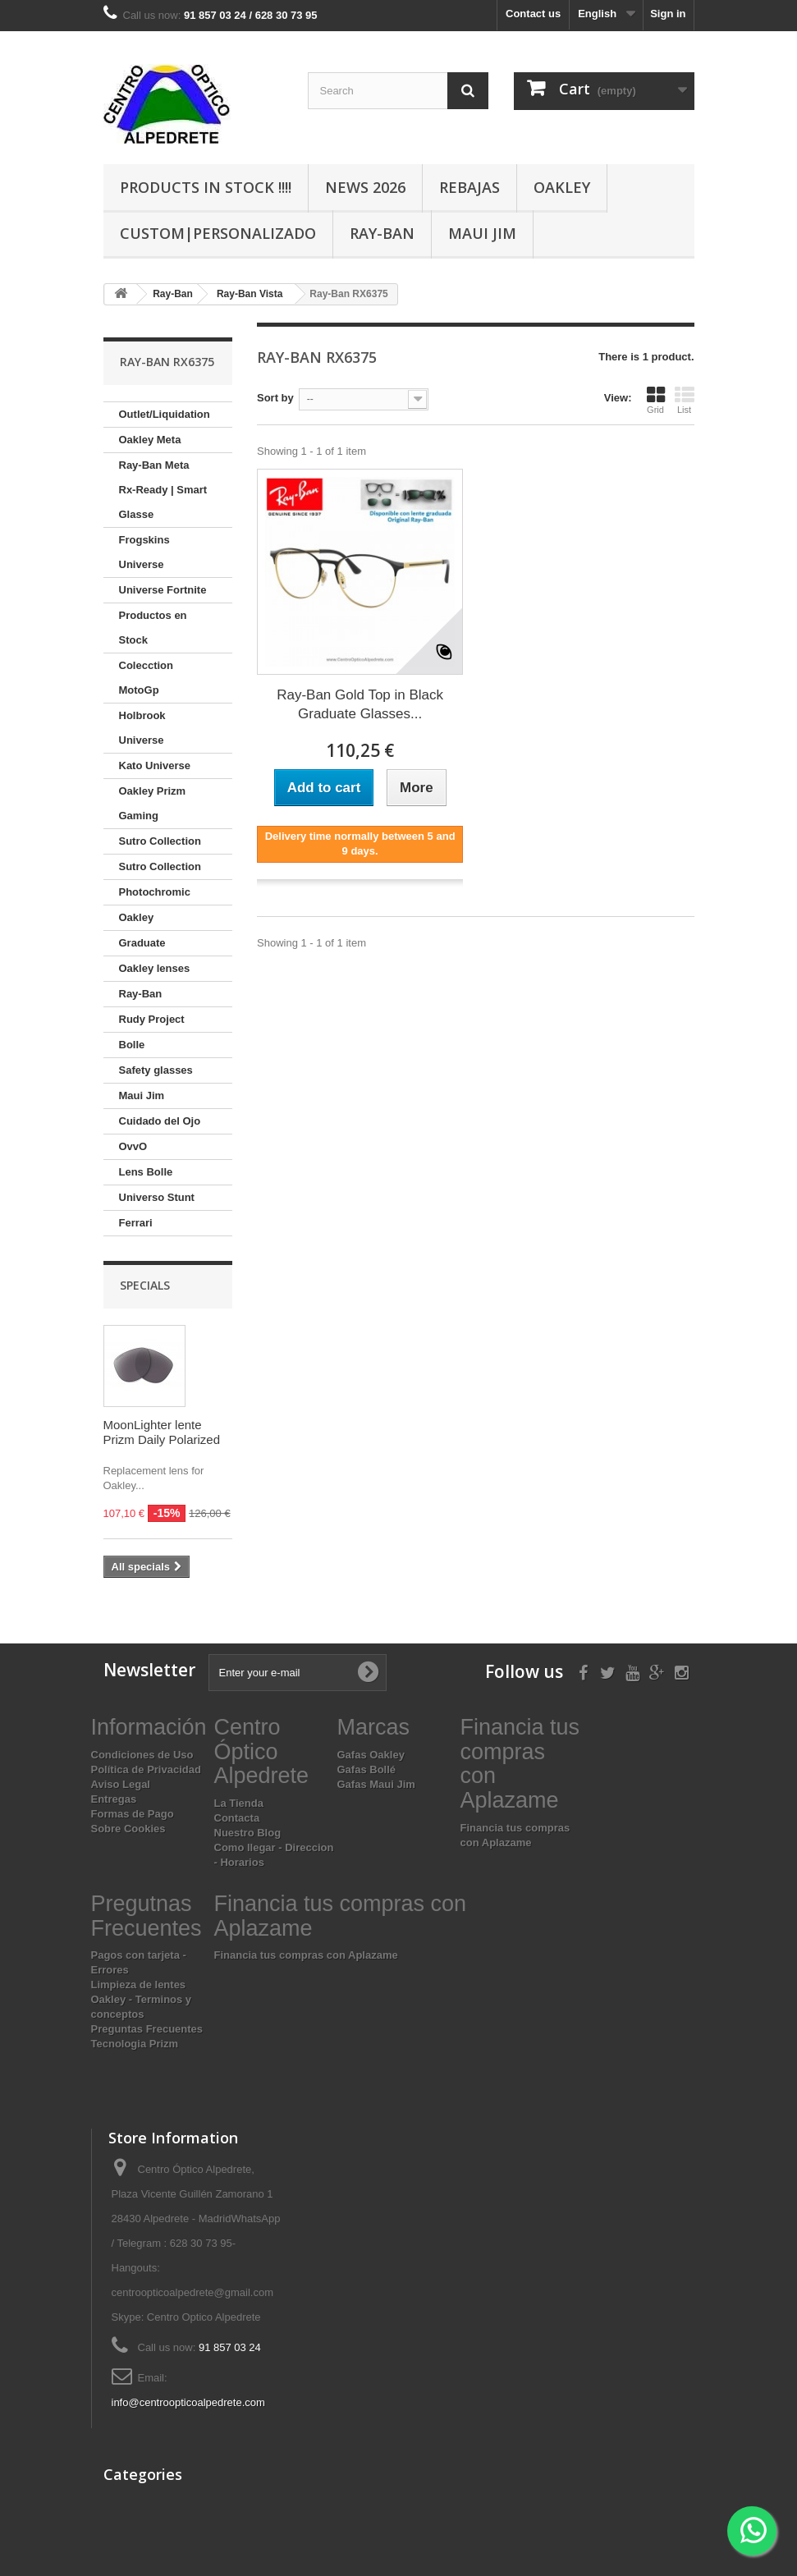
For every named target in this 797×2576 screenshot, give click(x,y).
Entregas (114, 1799)
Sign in (667, 13)
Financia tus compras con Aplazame (306, 1955)
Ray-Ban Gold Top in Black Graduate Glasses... (360, 704)
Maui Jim (482, 233)
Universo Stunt (157, 1197)
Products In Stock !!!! (205, 187)
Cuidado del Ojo (160, 1121)
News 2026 (365, 187)
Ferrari (136, 1223)
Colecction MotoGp (146, 677)
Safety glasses (156, 1070)
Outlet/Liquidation (164, 414)
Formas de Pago (132, 1814)
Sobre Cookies (128, 1828)
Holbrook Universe (142, 727)
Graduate (142, 943)
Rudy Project (152, 1019)
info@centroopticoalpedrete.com (188, 2402)
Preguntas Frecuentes (147, 2029)
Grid (656, 400)
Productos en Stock (153, 627)
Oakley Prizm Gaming (152, 803)
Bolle (132, 1044)
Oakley (562, 187)
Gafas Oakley (371, 1755)
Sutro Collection (160, 841)
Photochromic (154, 892)
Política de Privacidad (146, 1769)
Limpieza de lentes (138, 1984)
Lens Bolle (146, 1172)
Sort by (275, 398)
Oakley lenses (154, 968)
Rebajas (469, 187)
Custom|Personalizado (218, 233)
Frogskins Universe (144, 552)
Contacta (237, 1818)
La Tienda (238, 1803)
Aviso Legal (120, 1784)
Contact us (533, 13)
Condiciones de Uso (142, 1755)
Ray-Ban (382, 233)
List (684, 400)
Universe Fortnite (163, 590)
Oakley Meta (150, 439)
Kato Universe (154, 765)
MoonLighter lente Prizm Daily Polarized (162, 1432)
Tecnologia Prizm (135, 2043)
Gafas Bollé (366, 1769)
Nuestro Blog (248, 1833)
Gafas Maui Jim (376, 1784)
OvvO (133, 1146)
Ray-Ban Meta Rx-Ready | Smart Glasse (163, 489)
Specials (145, 1285)
